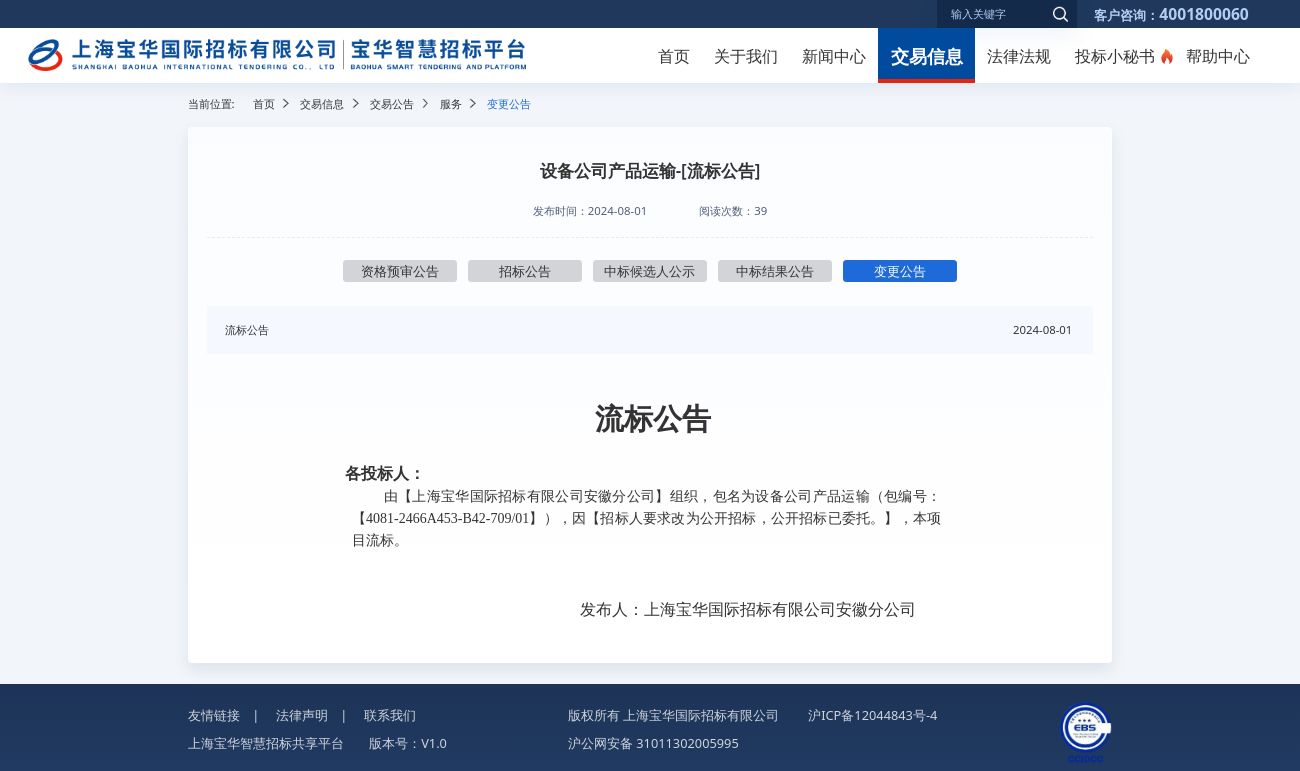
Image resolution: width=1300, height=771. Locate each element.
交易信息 (927, 55)
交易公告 (392, 103)
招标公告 (525, 271)
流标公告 (247, 329)
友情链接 (214, 715)
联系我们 (390, 715)
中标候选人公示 (649, 271)
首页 (674, 56)
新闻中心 (834, 56)
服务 (451, 103)
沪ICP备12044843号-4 (872, 715)
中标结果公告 (775, 271)
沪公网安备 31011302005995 (653, 743)
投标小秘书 (1115, 56)
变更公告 (900, 271)
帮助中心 (1218, 56)
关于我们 (746, 56)
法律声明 (302, 715)
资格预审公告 (400, 271)
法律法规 (1019, 56)
